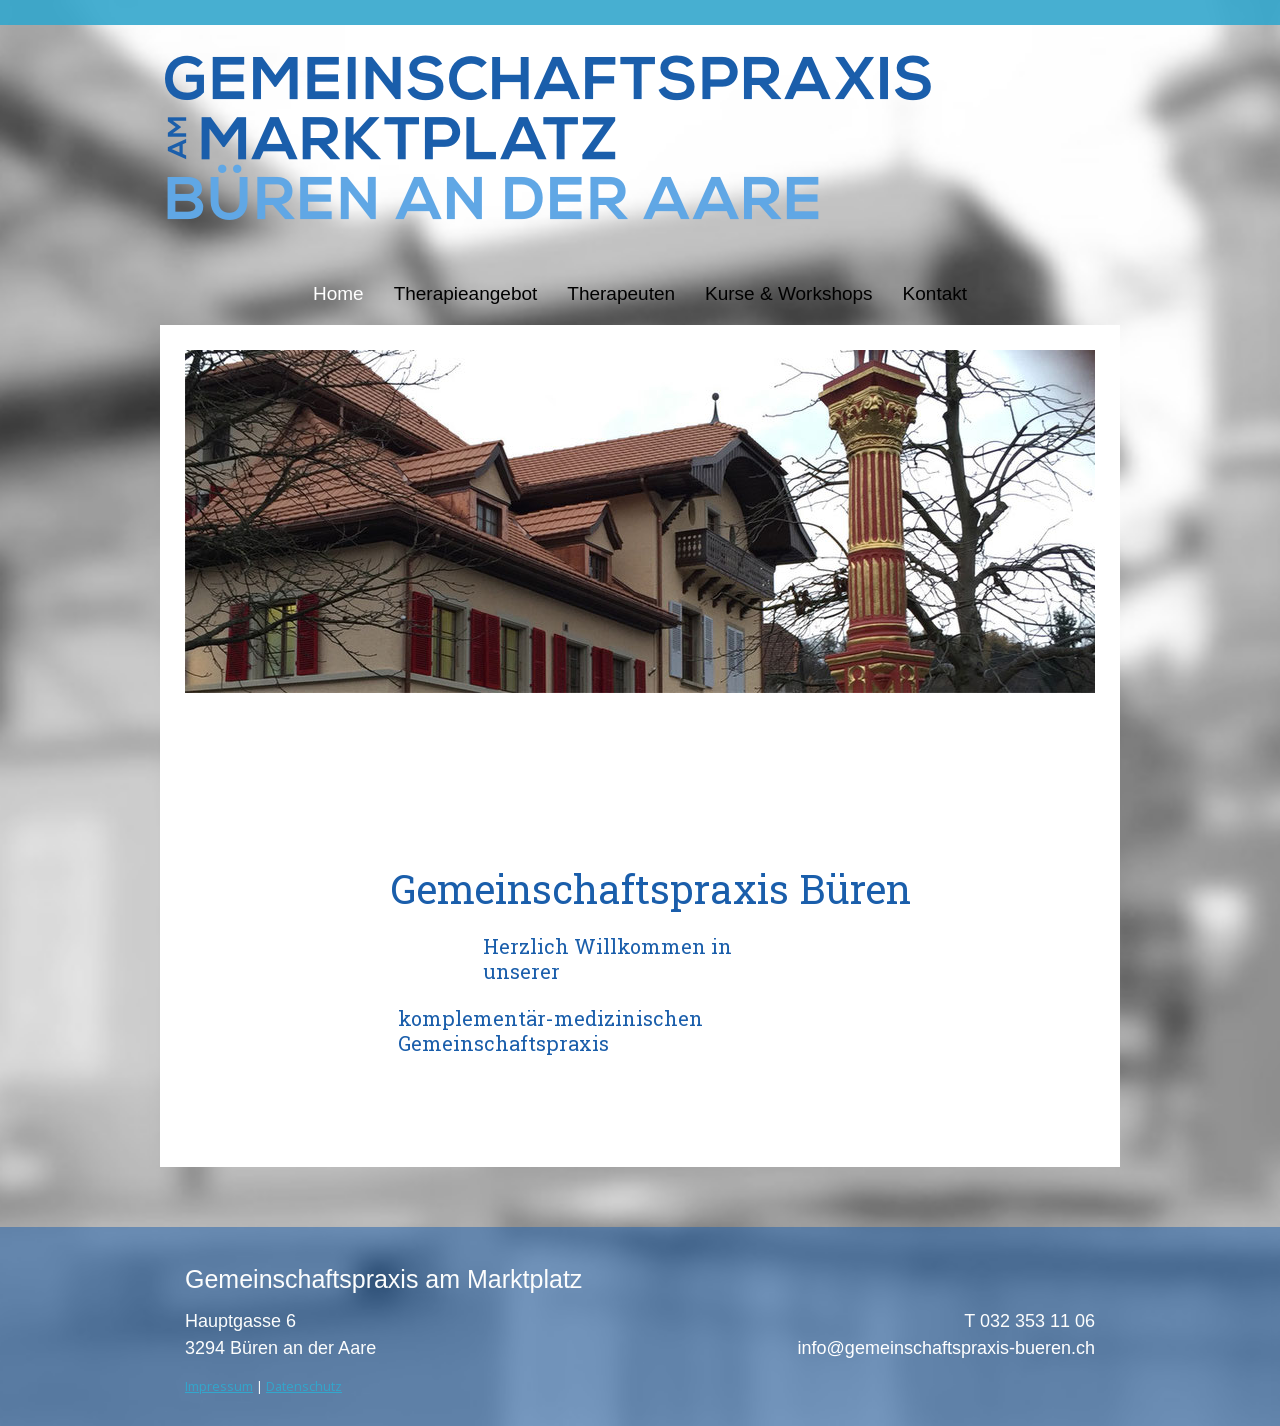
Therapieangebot (466, 293)
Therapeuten (621, 293)
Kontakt (935, 293)
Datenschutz (304, 1386)
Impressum (219, 1386)
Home (338, 293)
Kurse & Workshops (789, 293)
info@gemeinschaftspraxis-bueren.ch (946, 1348)
